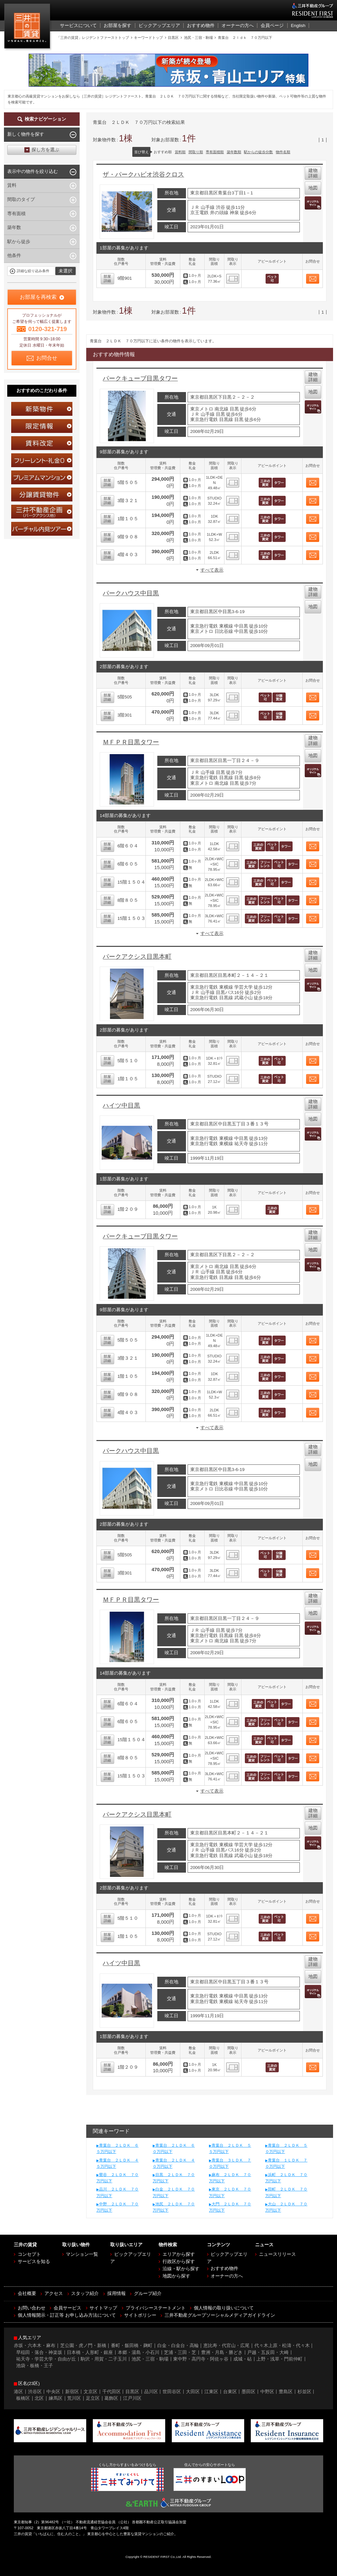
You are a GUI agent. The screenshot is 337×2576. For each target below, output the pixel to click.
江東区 (211, 2391)
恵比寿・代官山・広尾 (226, 2345)
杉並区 (304, 2391)
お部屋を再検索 (38, 297)
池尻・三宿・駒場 (150, 2359)
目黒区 (132, 2391)
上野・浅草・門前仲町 (279, 2359)
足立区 (93, 2398)
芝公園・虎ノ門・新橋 (83, 2345)
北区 (39, 2398)
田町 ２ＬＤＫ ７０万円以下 (286, 2192)
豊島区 (286, 2391)
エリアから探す (179, 2254)
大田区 (193, 2391)
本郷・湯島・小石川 (138, 2352)
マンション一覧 (82, 2254)
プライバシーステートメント (156, 2308)
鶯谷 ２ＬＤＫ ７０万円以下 (117, 2177)
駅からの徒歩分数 (258, 152)
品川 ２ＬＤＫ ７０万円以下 (117, 2192)
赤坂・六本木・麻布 (34, 2345)
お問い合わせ (31, 2308)
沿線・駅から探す (181, 2268)
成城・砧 (242, 2359)
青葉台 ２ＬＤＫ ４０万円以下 (174, 2163)
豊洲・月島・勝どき (222, 2352)
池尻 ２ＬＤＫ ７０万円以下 (174, 2207)
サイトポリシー (140, 2315)
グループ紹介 (148, 2293)
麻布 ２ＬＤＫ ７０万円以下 (230, 2177)
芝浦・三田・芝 (180, 2352)
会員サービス (67, 2308)
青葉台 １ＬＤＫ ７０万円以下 (286, 2163)
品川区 (151, 2391)
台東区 (230, 2391)
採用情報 (116, 2293)
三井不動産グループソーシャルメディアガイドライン (220, 2315)
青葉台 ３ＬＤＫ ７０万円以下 (230, 2163)
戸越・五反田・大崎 (268, 2352)
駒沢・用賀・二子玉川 (104, 2359)
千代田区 (111, 2391)
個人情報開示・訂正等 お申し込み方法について (67, 2315)
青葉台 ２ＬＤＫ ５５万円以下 (230, 2148)
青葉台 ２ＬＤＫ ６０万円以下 (174, 2148)
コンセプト (29, 2254)
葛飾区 (111, 2398)
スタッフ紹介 (85, 2293)
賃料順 (180, 152)
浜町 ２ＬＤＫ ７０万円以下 (286, 2177)
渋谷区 (35, 2391)
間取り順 (196, 152)
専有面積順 (215, 152)
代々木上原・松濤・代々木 (282, 2345)
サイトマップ (103, 2308)
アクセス (53, 2293)
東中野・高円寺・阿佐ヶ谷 (200, 2359)
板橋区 (23, 2398)
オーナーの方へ (227, 2276)
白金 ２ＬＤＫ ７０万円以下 (174, 2192)
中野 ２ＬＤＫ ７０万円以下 (117, 2207)
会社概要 (27, 2293)
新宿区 (72, 2391)
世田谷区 (172, 2391)
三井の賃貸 (28, 27)
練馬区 (56, 2398)
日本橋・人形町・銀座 (90, 2352)
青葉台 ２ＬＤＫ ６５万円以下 (117, 2148)
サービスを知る (34, 2261)
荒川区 (74, 2398)
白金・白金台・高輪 (178, 2345)
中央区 (53, 2391)
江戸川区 (132, 2398)
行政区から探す (179, 2261)
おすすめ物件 (224, 2268)
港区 (18, 2391)
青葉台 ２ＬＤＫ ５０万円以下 (286, 2148)
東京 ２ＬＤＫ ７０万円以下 (230, 2192)
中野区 (267, 2391)
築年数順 (234, 152)
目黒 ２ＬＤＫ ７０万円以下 (174, 2177)
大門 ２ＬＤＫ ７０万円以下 (230, 2207)
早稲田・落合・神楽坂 (39, 2352)
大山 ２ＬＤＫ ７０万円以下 (286, 2207)
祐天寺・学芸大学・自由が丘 (46, 2359)
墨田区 (248, 2391)
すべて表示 (211, 570)
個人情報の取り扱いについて (224, 2308)
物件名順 (283, 152)
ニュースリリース (277, 2254)
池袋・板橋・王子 (34, 2365)
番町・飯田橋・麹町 (131, 2345)
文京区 (90, 2391)
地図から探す (176, 2276)
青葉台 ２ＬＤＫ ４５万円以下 (117, 2163)
